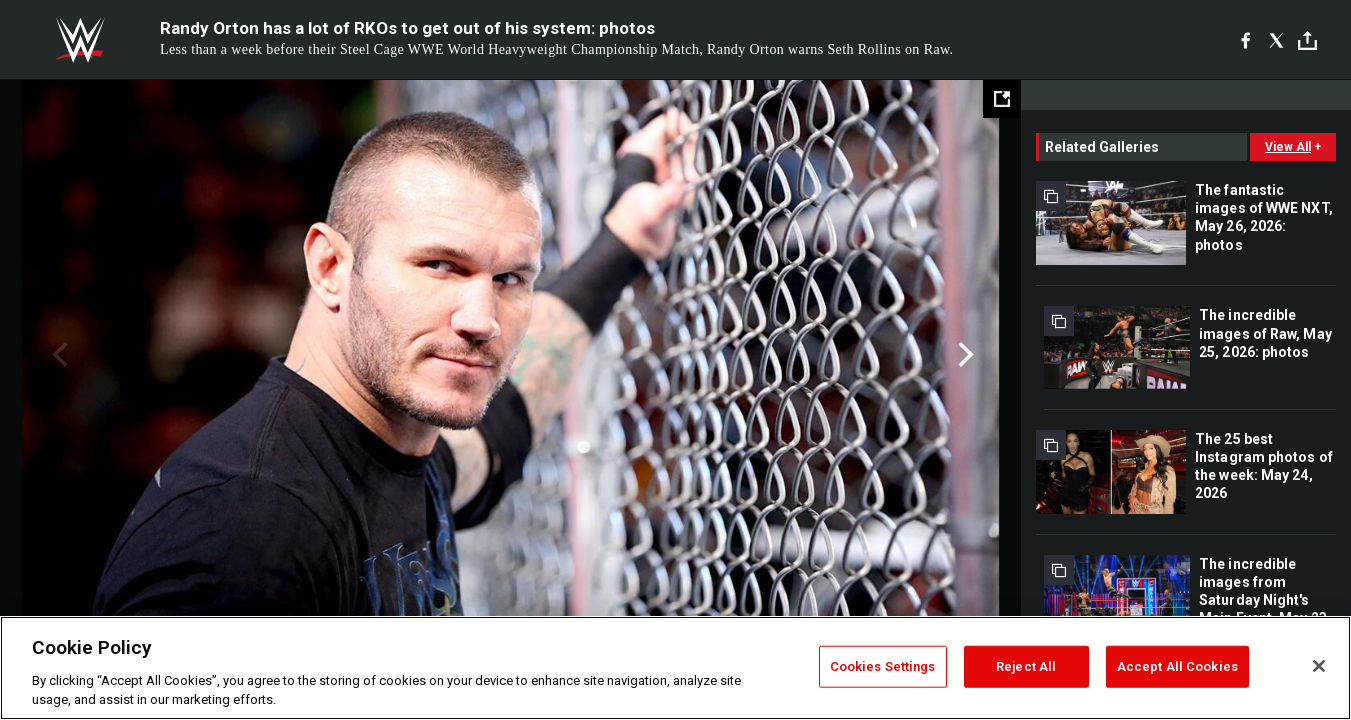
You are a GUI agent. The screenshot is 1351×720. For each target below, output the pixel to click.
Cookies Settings (883, 666)
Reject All (1026, 666)
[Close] (1319, 666)
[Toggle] (1307, 40)
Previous (57, 355)
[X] (1276, 40)
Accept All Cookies (1177, 666)
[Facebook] (1245, 40)
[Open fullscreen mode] (1002, 99)
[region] (675, 668)
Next (963, 355)
